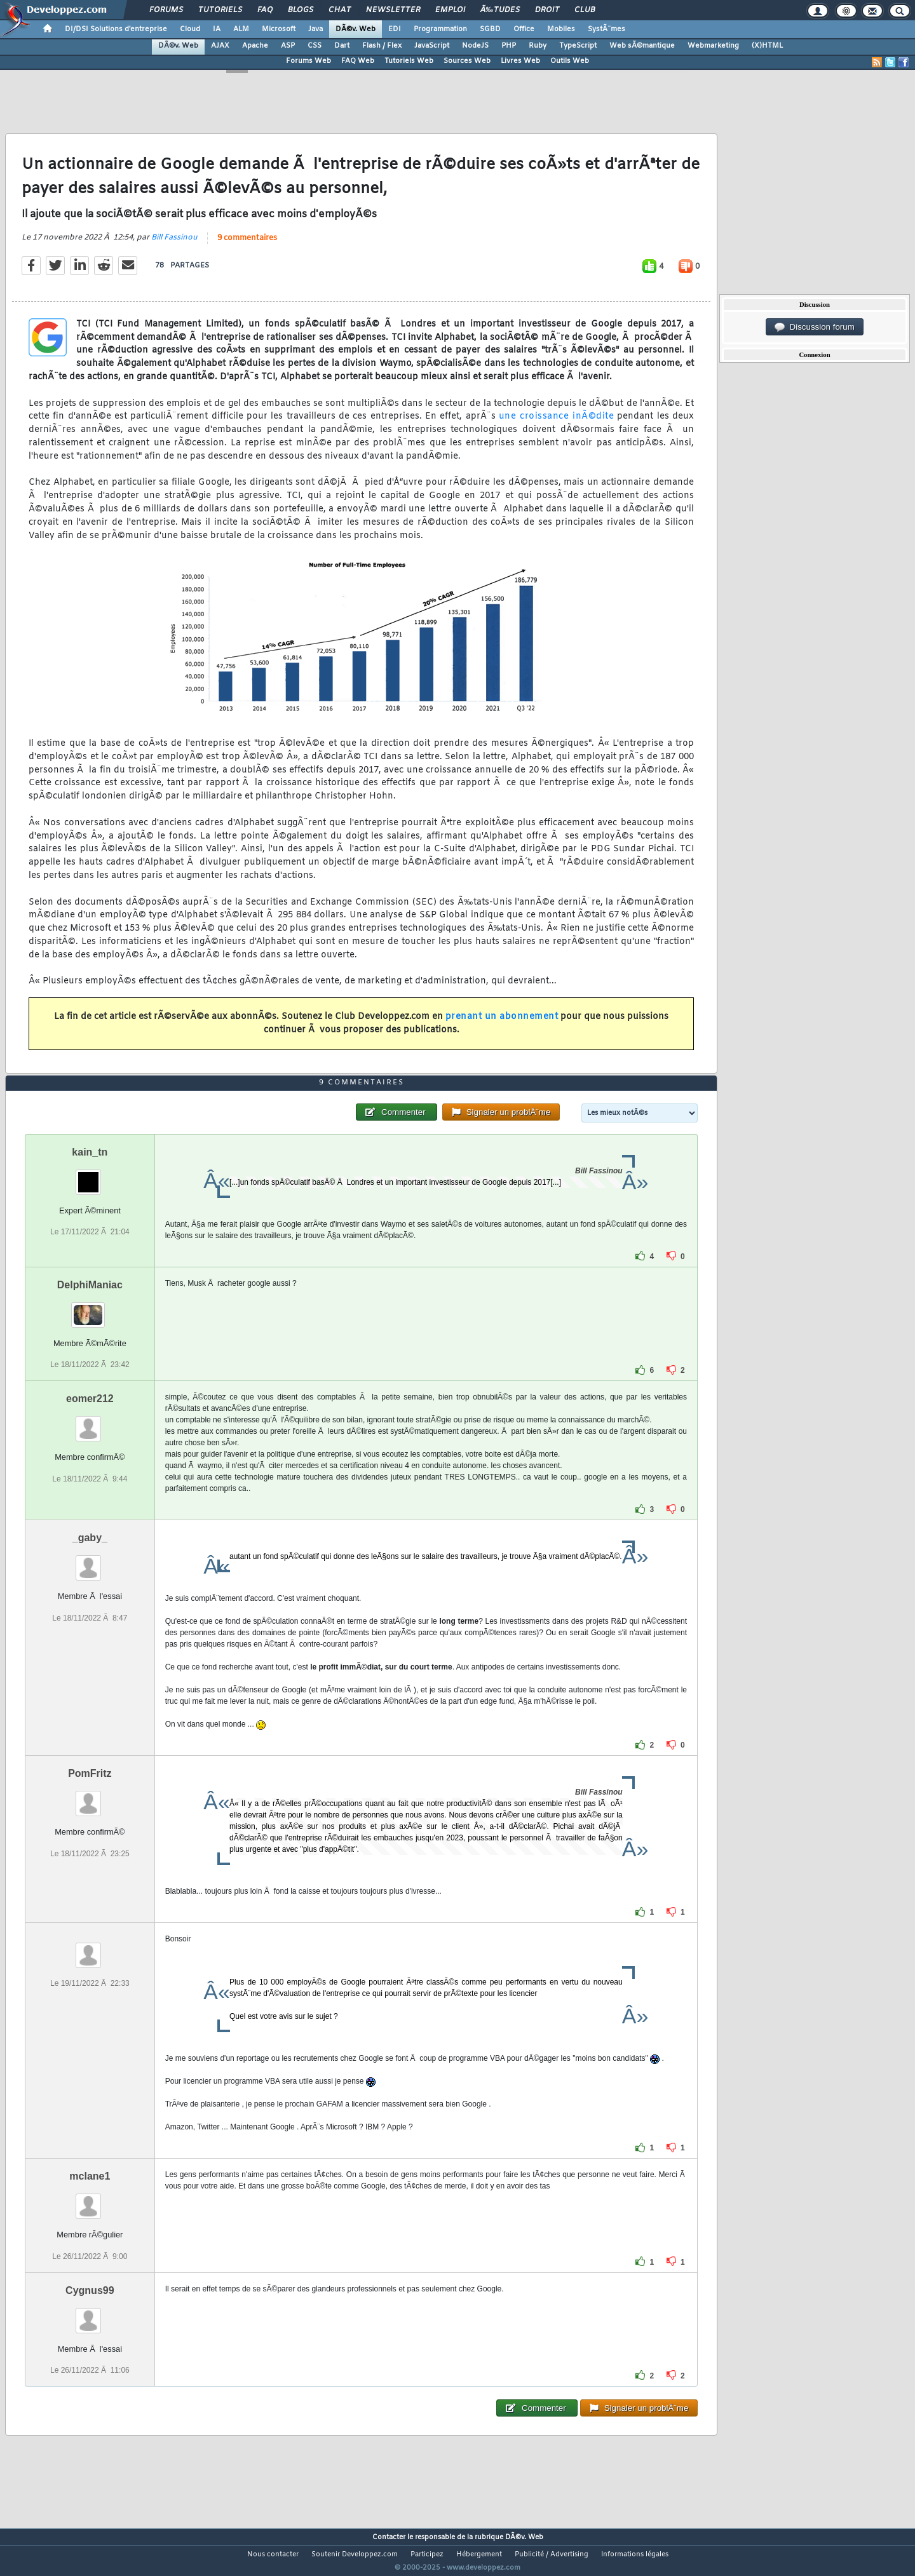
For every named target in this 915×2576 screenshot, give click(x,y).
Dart (341, 45)
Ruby (537, 45)
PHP (508, 45)
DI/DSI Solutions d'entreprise (116, 29)
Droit (547, 10)
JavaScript (431, 45)
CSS (315, 45)
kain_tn (89, 1176)
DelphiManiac (90, 1309)
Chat (339, 10)
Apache (255, 45)
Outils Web (569, 61)
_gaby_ (89, 1561)
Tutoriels (220, 10)
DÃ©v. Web (356, 29)
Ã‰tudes (500, 10)
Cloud (190, 29)
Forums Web (308, 61)
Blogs (301, 10)
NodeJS (475, 45)
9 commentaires (247, 246)
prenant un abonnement (502, 1024)
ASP (288, 45)
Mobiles (561, 29)
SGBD (490, 29)
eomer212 (90, 1422)
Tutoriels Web (408, 61)
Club (584, 10)
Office (523, 29)
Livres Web (520, 61)
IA (216, 29)
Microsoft (278, 29)
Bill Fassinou (174, 246)
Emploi (450, 10)
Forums (166, 10)
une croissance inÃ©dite (556, 425)
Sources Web (467, 61)
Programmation (440, 29)
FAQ (265, 10)
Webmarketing (713, 45)
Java (315, 29)
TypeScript (578, 45)
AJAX (220, 45)
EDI (394, 29)
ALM (241, 29)
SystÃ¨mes (606, 29)
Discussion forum (815, 327)
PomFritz (89, 1797)
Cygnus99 (89, 2314)
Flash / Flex (382, 45)
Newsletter (393, 10)
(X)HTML (767, 45)
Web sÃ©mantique (642, 45)
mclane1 (89, 2200)
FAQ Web (357, 61)
